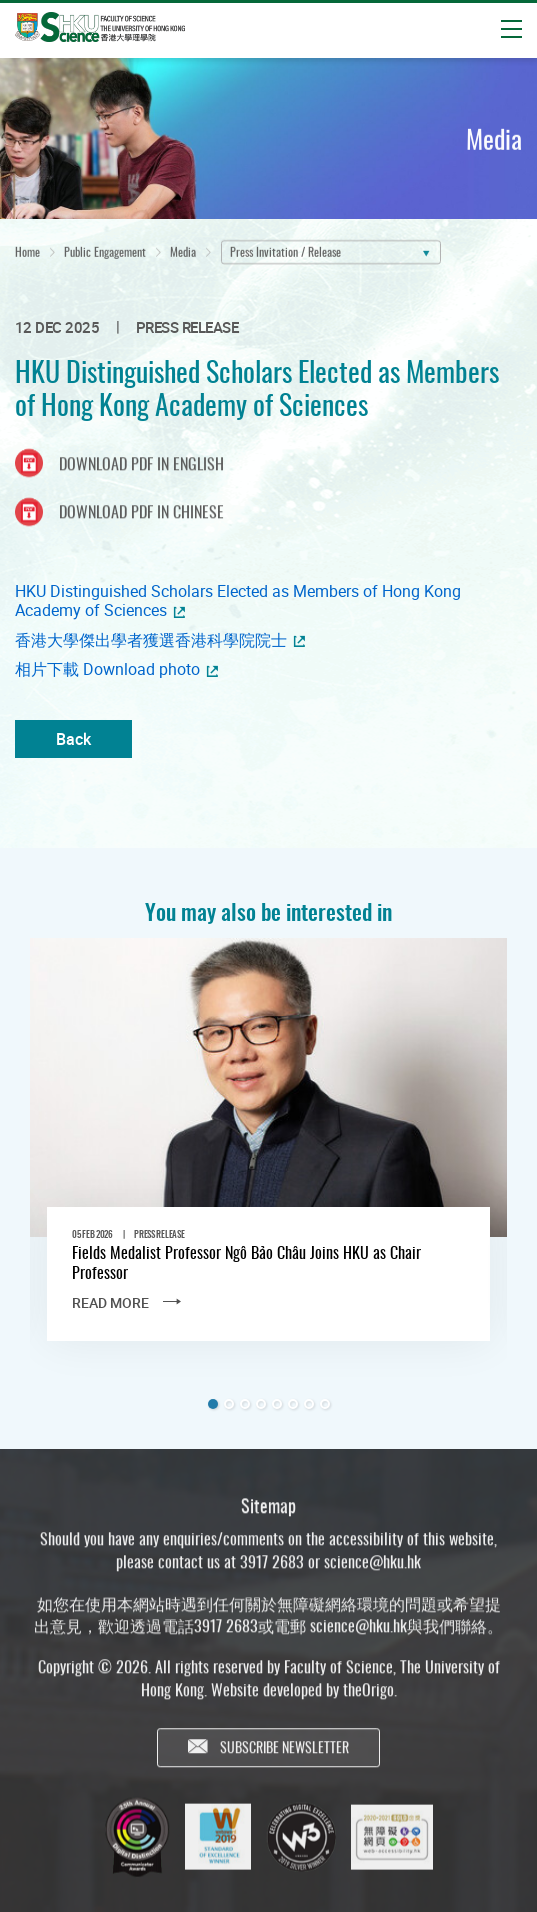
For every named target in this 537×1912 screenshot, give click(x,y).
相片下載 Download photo (107, 669)
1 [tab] (213, 1404)
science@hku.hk (372, 1572)
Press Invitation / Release (285, 256)
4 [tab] (261, 1404)
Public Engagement (105, 256)
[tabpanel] (268, 1156)
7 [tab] (309, 1404)
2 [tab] (229, 1404)
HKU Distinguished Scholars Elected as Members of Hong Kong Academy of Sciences (238, 601)
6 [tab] (293, 1404)
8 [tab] (325, 1404)
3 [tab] (245, 1404)
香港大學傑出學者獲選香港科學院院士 (151, 640)
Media (183, 256)
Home (27, 256)
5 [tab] (277, 1404)
